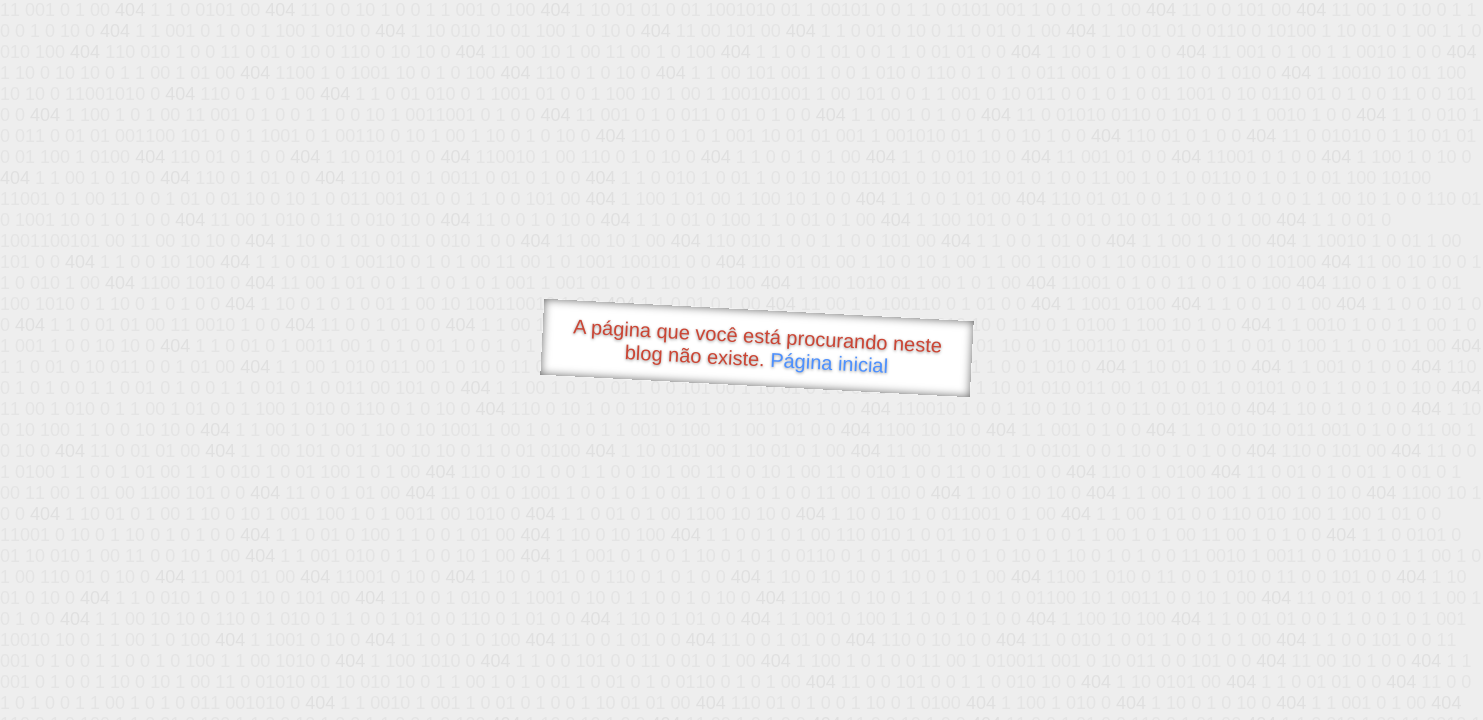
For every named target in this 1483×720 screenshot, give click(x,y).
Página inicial (828, 363)
